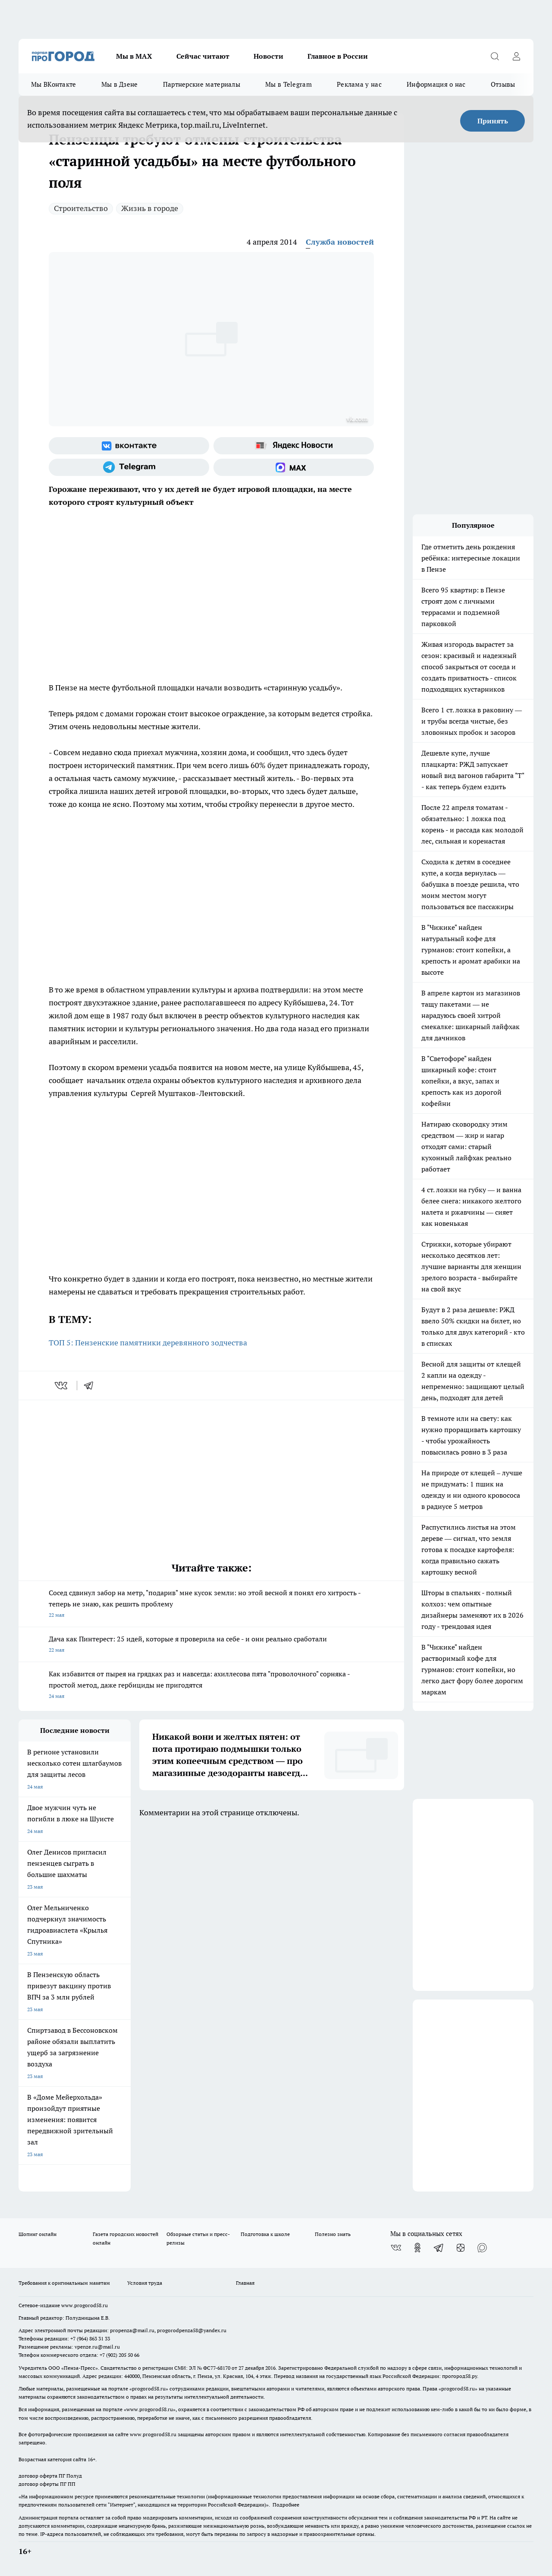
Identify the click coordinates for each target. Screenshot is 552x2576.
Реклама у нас (359, 84)
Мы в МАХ (134, 56)
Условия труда (144, 2283)
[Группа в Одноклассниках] (417, 2247)
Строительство (81, 208)
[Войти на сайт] (516, 56)
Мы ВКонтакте (53, 84)
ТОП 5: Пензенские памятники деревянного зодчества (148, 1343)
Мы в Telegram (288, 84)
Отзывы (503, 84)
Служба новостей (340, 242)
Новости (268, 56)
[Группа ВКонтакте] (129, 445)
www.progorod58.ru (84, 2305)
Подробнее (286, 2504)
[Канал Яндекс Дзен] (460, 2247)
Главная (245, 2283)
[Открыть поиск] (494, 56)
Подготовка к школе (265, 2234)
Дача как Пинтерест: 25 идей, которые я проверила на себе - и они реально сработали (211, 1645)
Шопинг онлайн (37, 2234)
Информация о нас (436, 84)
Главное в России (337, 56)
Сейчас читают (202, 56)
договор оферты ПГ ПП (47, 2484)
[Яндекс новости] (293, 445)
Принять (492, 121)
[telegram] (91, 1385)
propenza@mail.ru (132, 2330)
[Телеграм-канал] (129, 467)
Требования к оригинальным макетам (64, 2283)
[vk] (61, 1385)
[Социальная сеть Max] (293, 467)
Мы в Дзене (119, 84)
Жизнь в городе (149, 208)
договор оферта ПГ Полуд (50, 2475)
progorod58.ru (149, 2388)
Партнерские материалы (201, 84)
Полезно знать (333, 2234)
